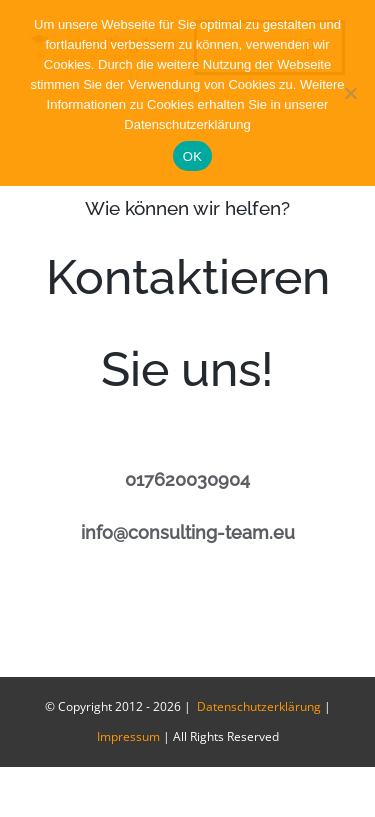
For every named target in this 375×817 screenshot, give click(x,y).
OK (192, 156)
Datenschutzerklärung (257, 706)
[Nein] (350, 93)
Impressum (128, 736)
